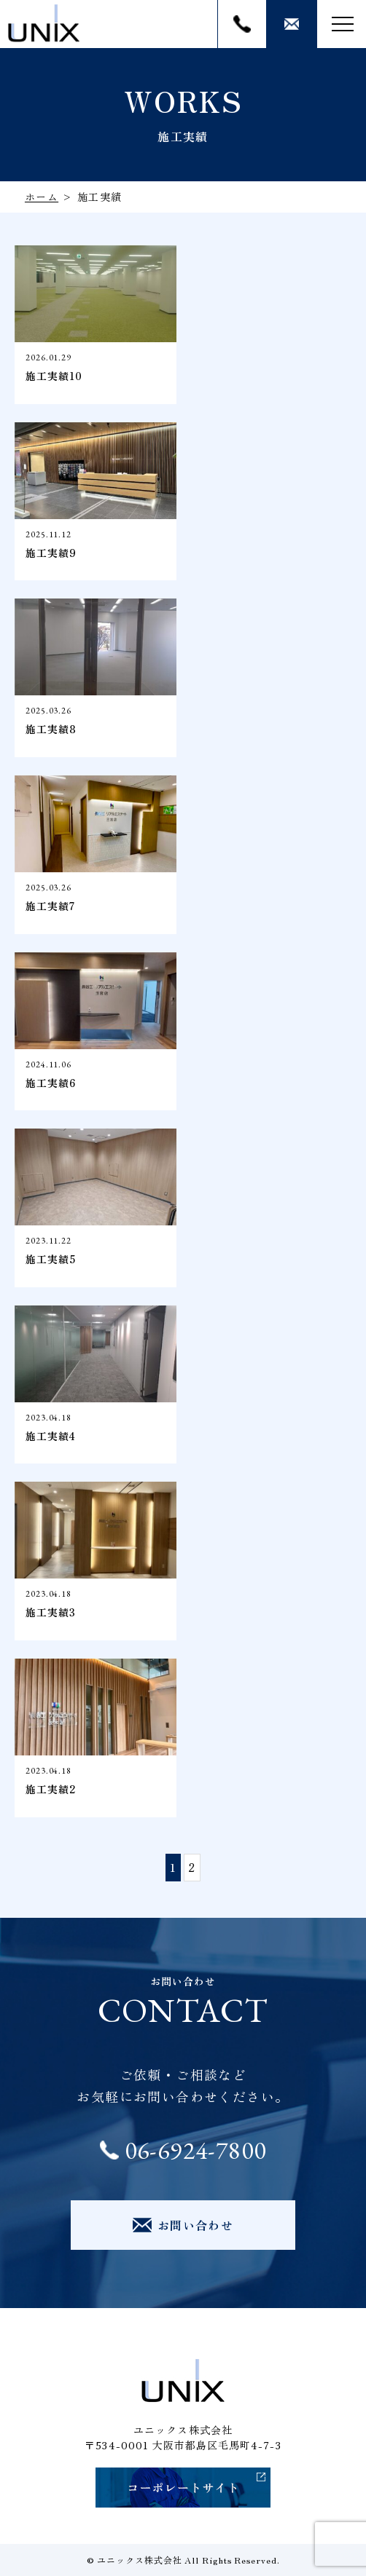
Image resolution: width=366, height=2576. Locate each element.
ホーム (41, 196)
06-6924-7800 (242, 24)
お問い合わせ (291, 24)
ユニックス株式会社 (139, 2560)
